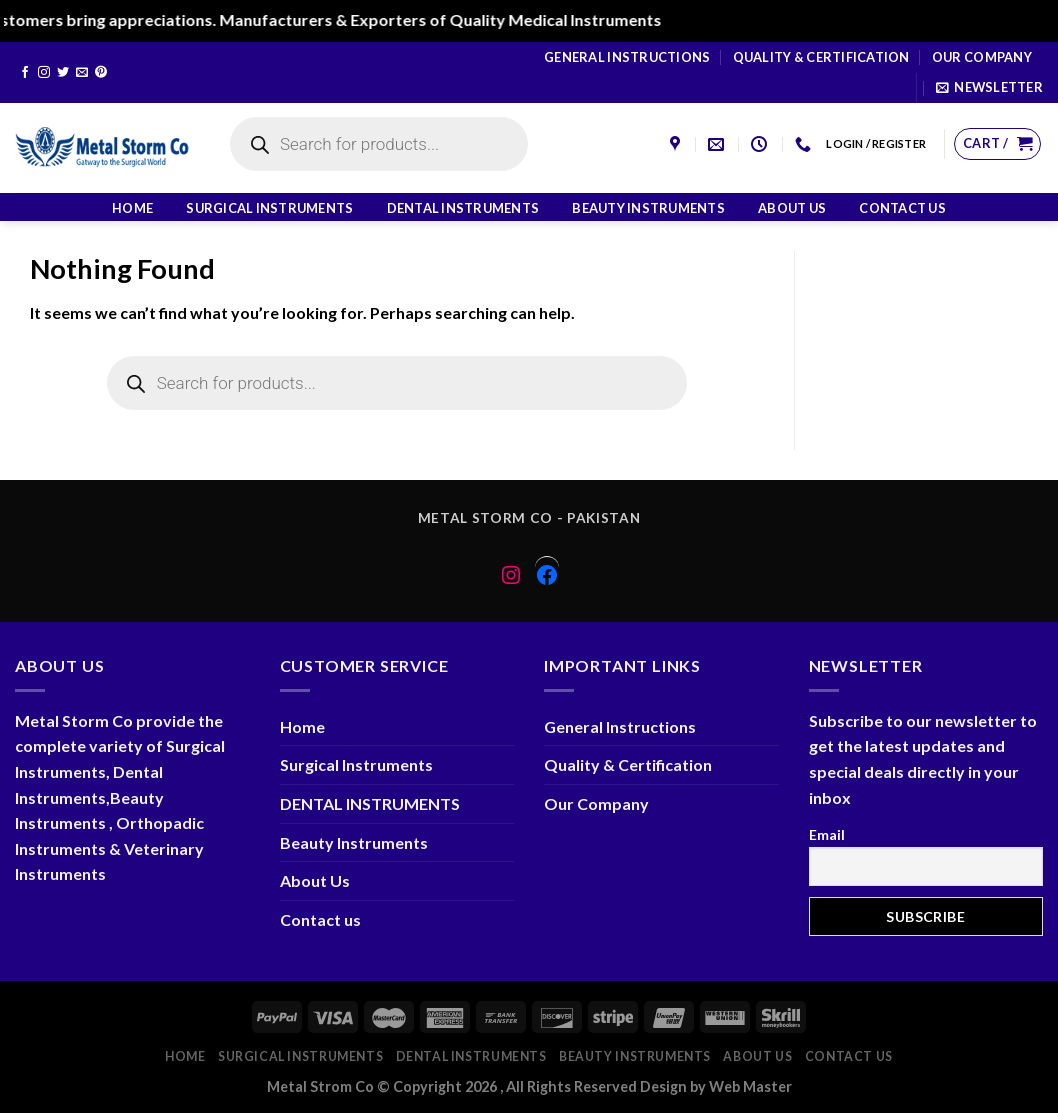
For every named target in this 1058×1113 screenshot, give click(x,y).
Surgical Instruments (269, 208)
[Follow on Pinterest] (101, 73)
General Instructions (627, 57)
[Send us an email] (82, 73)
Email (827, 834)
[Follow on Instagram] (44, 73)
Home (132, 208)
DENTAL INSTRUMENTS (463, 208)
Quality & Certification (821, 57)
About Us (792, 208)
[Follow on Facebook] (25, 73)
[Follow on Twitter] (63, 73)
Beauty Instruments (648, 208)
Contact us (902, 208)
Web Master (750, 1086)
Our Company (982, 57)
